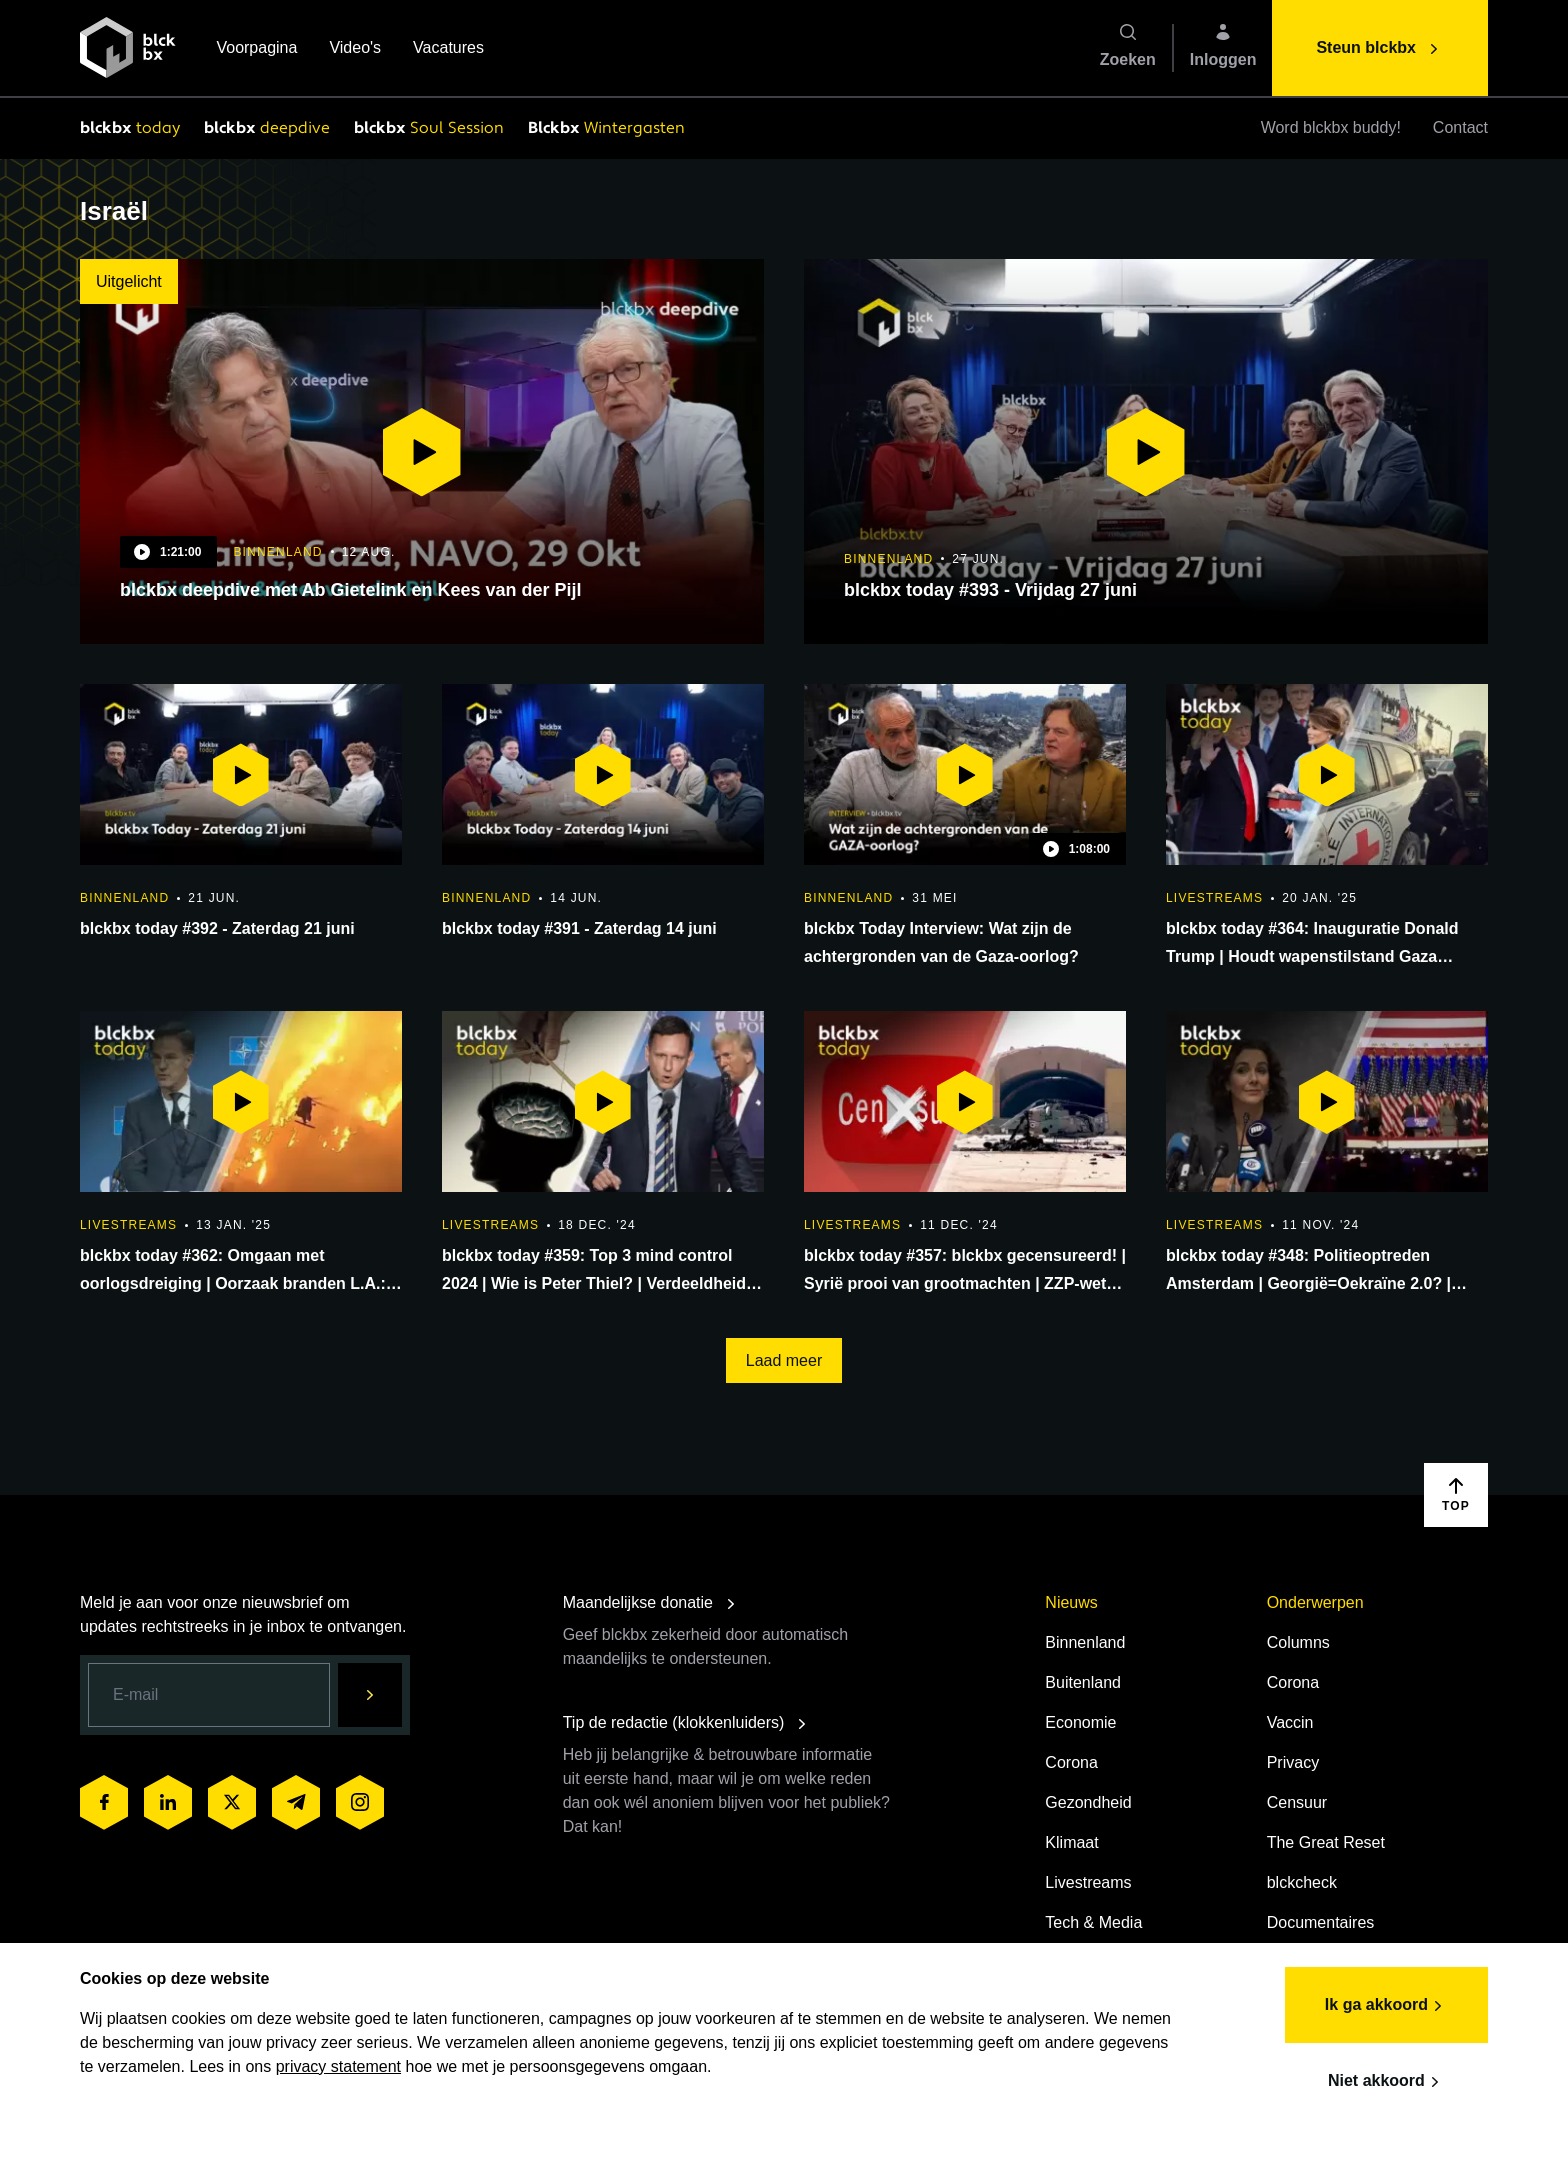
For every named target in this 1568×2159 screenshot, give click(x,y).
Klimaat (1071, 1842)
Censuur (1297, 1802)
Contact (1460, 127)
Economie (1080, 1722)
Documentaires (1321, 1922)
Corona (1071, 1762)
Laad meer (784, 1360)
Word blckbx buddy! (1331, 127)
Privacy (1293, 1762)
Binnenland (1085, 1642)
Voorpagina (256, 49)
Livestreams (1088, 1882)
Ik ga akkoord (1386, 2006)
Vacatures (448, 49)
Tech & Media (1093, 1922)
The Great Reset (1326, 1842)
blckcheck (1302, 1882)
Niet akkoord (1386, 2082)
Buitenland (1083, 1682)
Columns (1298, 1642)
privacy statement (338, 2066)
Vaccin (1290, 1722)
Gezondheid (1088, 1802)
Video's (355, 49)
